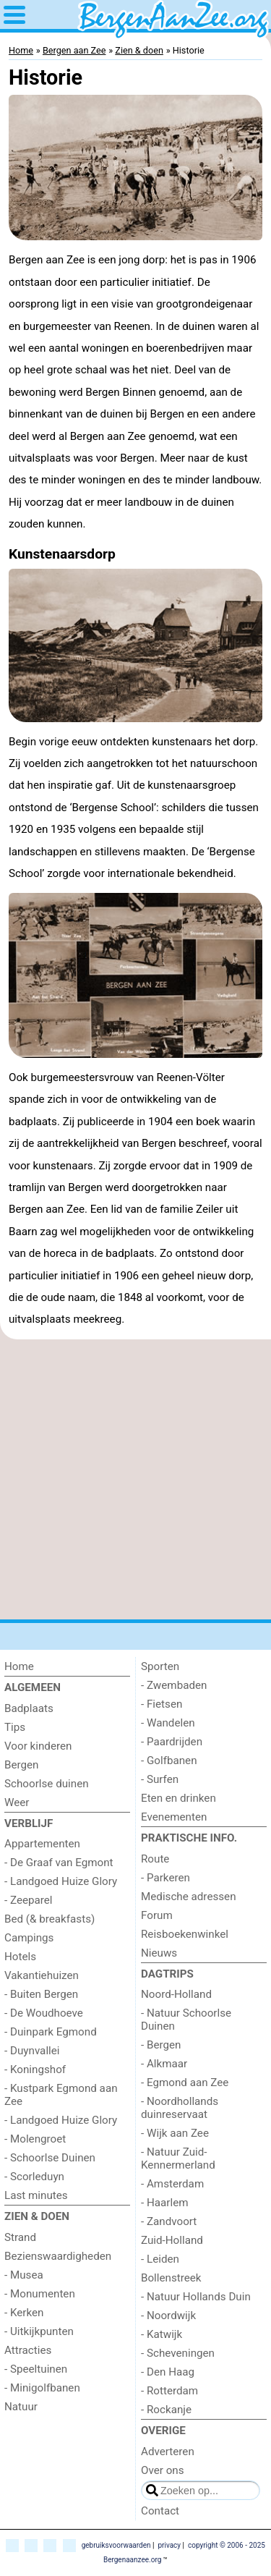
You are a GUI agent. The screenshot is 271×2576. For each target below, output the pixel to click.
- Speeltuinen (35, 2369)
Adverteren (167, 2451)
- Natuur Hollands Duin (196, 2296)
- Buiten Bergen (41, 1994)
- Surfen (159, 1779)
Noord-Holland (176, 1994)
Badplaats (28, 1708)
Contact (160, 2510)
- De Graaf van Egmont (58, 1862)
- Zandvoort (169, 2221)
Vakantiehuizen (41, 1975)
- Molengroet (35, 2138)
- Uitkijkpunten (39, 2331)
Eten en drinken (178, 1798)
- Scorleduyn (34, 2176)
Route (155, 1858)
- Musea (23, 2274)
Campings (28, 1937)
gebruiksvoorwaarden (116, 2545)
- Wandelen (168, 1722)
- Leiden (160, 2259)
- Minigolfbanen (42, 2387)
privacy (169, 2545)
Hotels (20, 1956)
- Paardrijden (171, 1741)
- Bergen (161, 2044)
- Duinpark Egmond (50, 2031)
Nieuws (159, 1952)
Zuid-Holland (172, 2240)
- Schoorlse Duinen (49, 2157)
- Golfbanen (169, 1760)
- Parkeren (165, 1877)
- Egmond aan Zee (184, 2082)
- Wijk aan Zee (175, 2133)
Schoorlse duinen (46, 1783)
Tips (14, 1727)
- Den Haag (167, 2371)
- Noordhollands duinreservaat (179, 2108)
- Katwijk (161, 2334)
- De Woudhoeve (43, 2013)
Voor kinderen (38, 1746)
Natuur (21, 2406)
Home (19, 1666)
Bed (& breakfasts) (49, 1918)
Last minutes (36, 2195)
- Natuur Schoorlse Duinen (186, 2020)
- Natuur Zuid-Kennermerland (178, 2158)
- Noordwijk (168, 2315)
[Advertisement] (135, 1479)
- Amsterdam (172, 2183)
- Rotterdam (169, 2390)
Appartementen (42, 1843)
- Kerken (24, 2312)
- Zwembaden (174, 1685)
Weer (17, 1802)
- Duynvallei (32, 2050)
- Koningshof (35, 2069)
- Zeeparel (28, 1900)
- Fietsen (161, 1704)
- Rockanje (166, 2409)
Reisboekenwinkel (184, 1934)
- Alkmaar (164, 2063)
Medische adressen (188, 1896)
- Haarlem (165, 2202)
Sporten (160, 1666)
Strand (20, 2237)
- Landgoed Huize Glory (60, 1881)
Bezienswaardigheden (57, 2256)
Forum (157, 1915)
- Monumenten (39, 2293)
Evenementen (174, 1816)
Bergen (21, 1764)
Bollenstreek (171, 2277)
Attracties (27, 2350)
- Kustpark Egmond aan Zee (61, 2095)
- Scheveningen (178, 2353)
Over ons (162, 2470)
